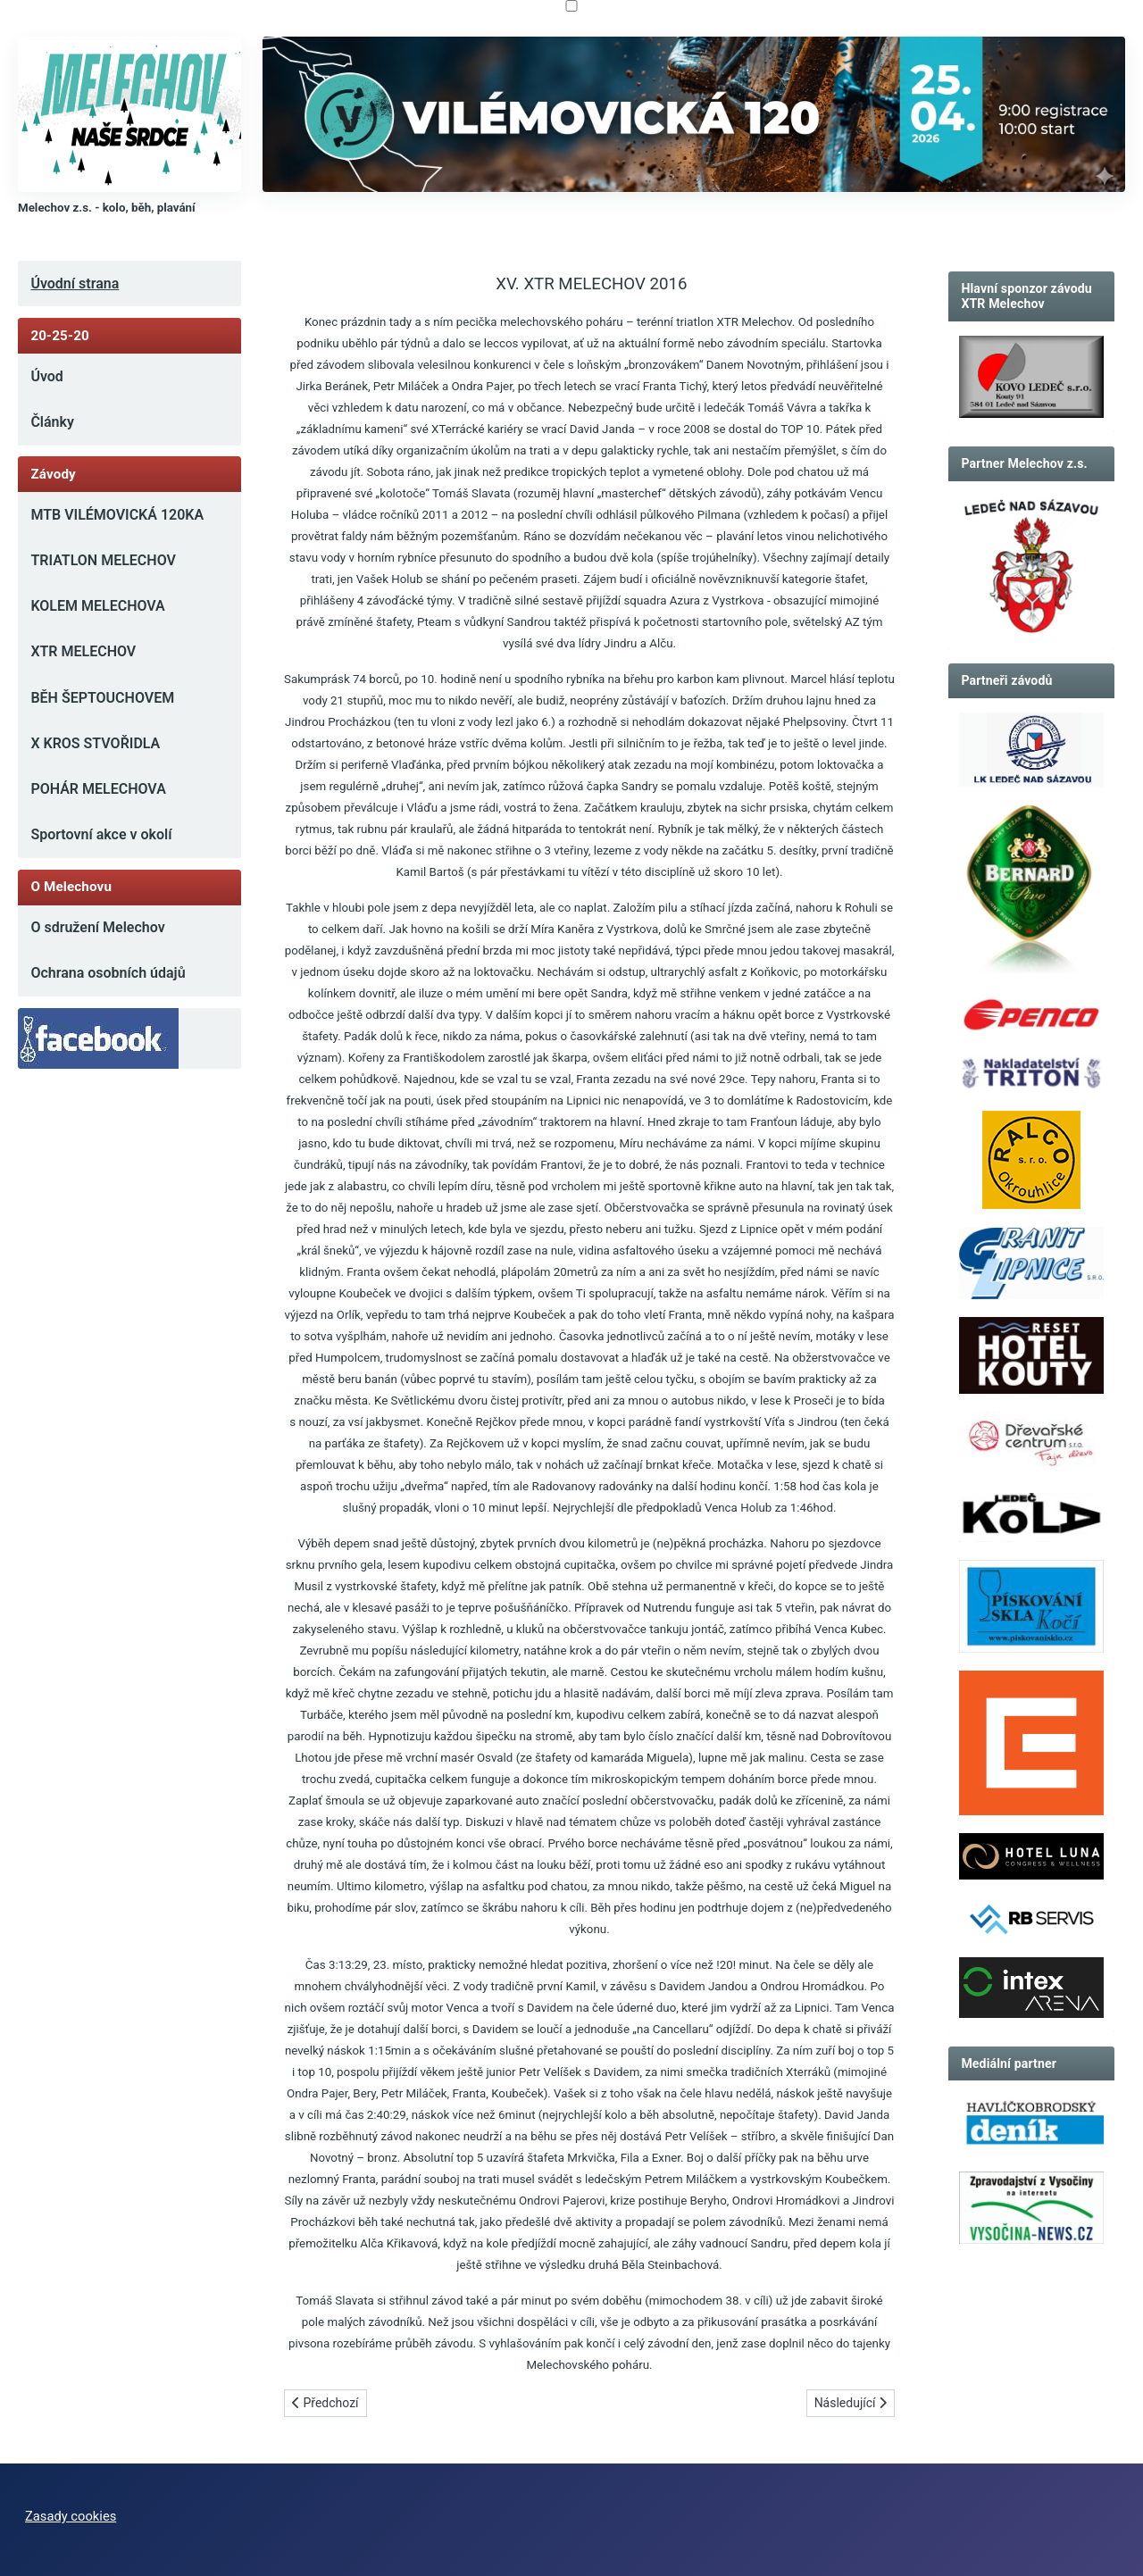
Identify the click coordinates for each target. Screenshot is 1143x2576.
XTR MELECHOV (83, 651)
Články (52, 421)
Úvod (46, 376)
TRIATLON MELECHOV (103, 560)
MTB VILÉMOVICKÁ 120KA (117, 514)
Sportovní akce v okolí (100, 834)
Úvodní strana (74, 283)
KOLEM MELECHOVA (97, 605)
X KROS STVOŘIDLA (95, 743)
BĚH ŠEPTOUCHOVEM (102, 697)
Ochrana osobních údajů (107, 972)
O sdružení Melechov (97, 927)
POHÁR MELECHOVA (97, 788)
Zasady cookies (70, 2516)
